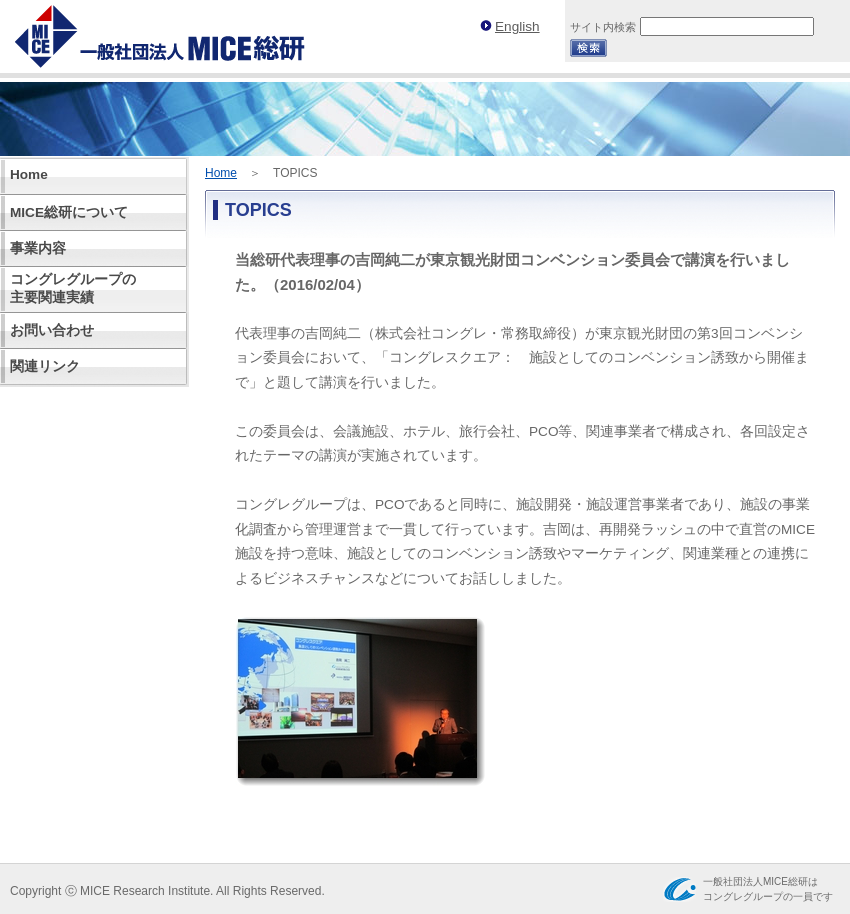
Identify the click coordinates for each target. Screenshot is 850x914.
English (517, 26)
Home (221, 173)
